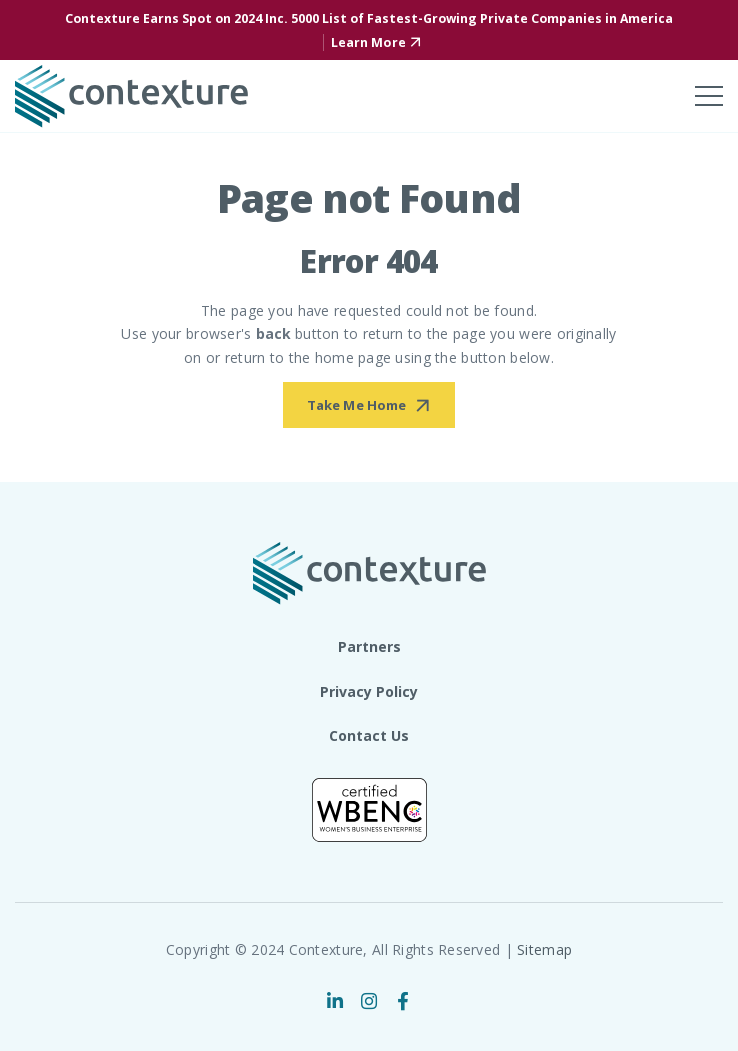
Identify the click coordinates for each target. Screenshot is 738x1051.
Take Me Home (357, 405)
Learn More (368, 42)
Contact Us (369, 735)
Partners (369, 646)
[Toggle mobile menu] (709, 96)
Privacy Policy (369, 691)
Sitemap (544, 949)
